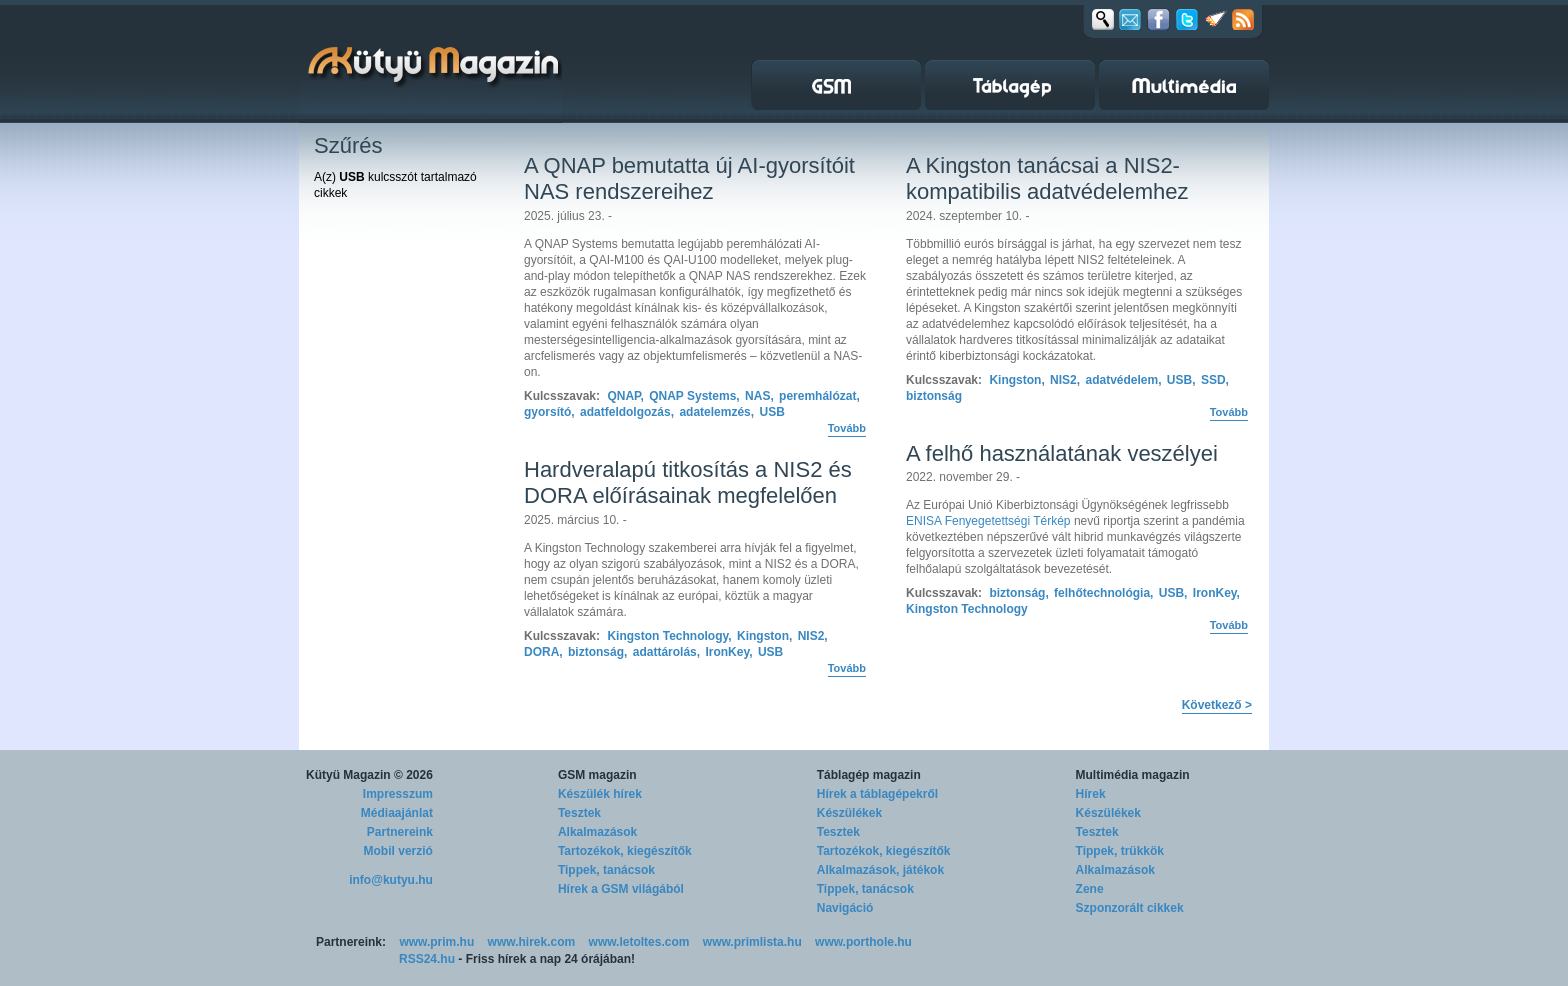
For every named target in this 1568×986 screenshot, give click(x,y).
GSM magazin (597, 775)
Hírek (1091, 794)
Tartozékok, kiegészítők (625, 851)
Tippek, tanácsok (606, 870)
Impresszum (398, 794)
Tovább (847, 428)
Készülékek (849, 813)
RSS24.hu (427, 959)
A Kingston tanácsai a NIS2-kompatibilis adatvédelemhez (1047, 178)
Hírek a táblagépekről (877, 794)
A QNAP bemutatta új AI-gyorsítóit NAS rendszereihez (689, 178)
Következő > (1217, 705)
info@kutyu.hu (391, 880)
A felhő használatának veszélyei (1062, 453)
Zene (1090, 889)
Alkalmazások (597, 832)
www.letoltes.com (639, 942)
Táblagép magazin (869, 775)
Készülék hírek (600, 794)
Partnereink (400, 832)
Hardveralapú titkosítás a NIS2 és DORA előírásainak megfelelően (688, 482)
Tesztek (579, 813)
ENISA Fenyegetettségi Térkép (988, 521)
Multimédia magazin (1133, 775)
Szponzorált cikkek (1130, 908)
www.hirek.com (532, 942)
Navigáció (845, 908)
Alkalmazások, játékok (880, 870)
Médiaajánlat (397, 813)
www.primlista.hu (752, 942)
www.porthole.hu (863, 942)
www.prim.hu (436, 942)
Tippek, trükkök (1120, 851)
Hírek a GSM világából (621, 889)
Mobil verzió (398, 851)
